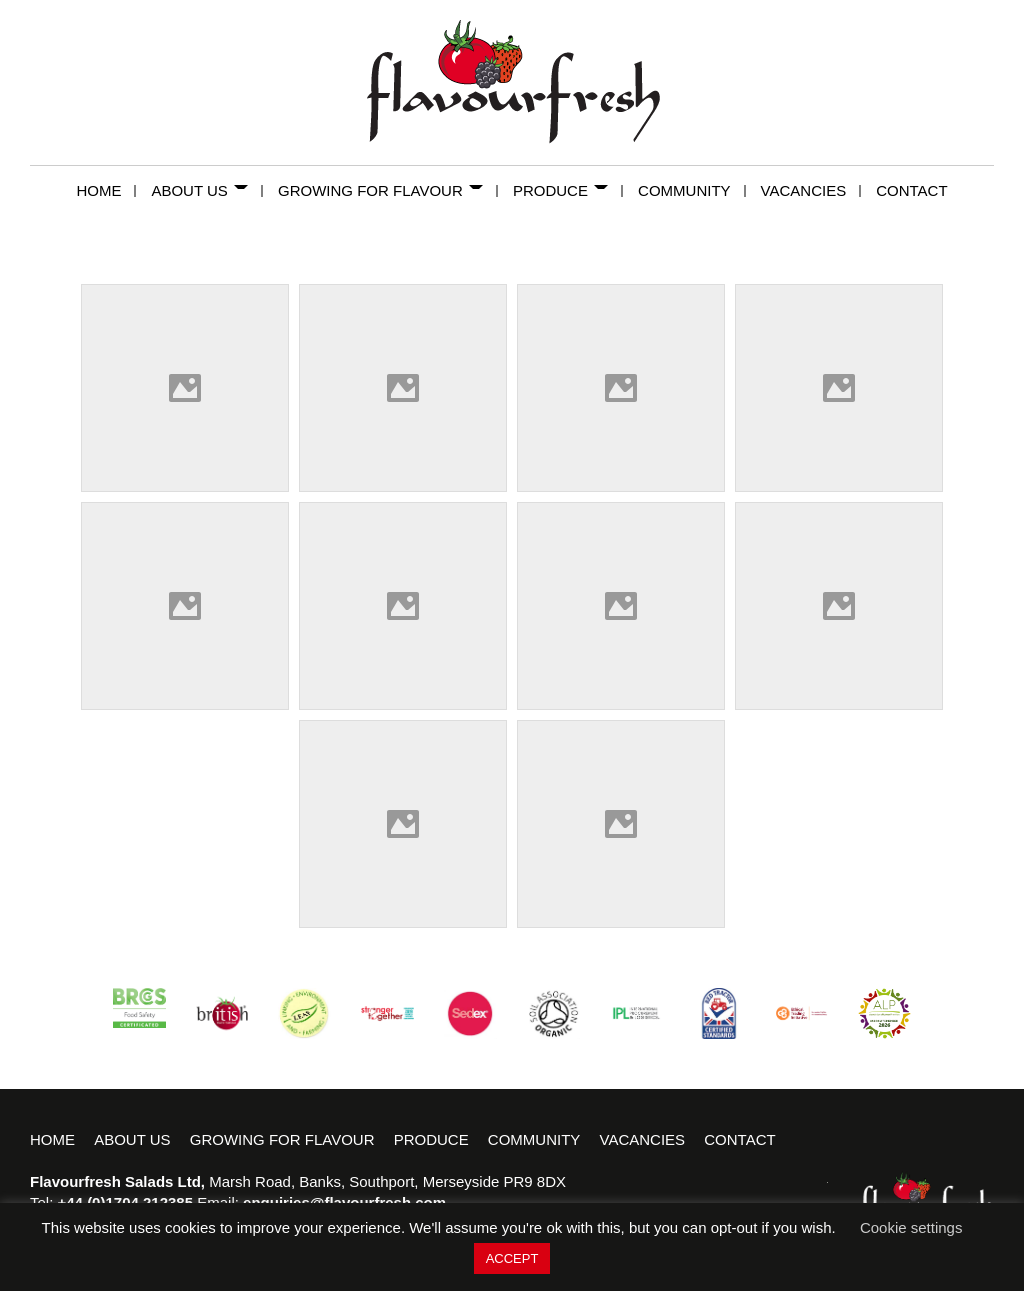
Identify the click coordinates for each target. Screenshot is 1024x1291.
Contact (911, 190)
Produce (568, 190)
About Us (207, 190)
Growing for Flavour (388, 190)
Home (106, 190)
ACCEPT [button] (512, 1258)
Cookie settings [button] (911, 1227)
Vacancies (811, 190)
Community (692, 190)
